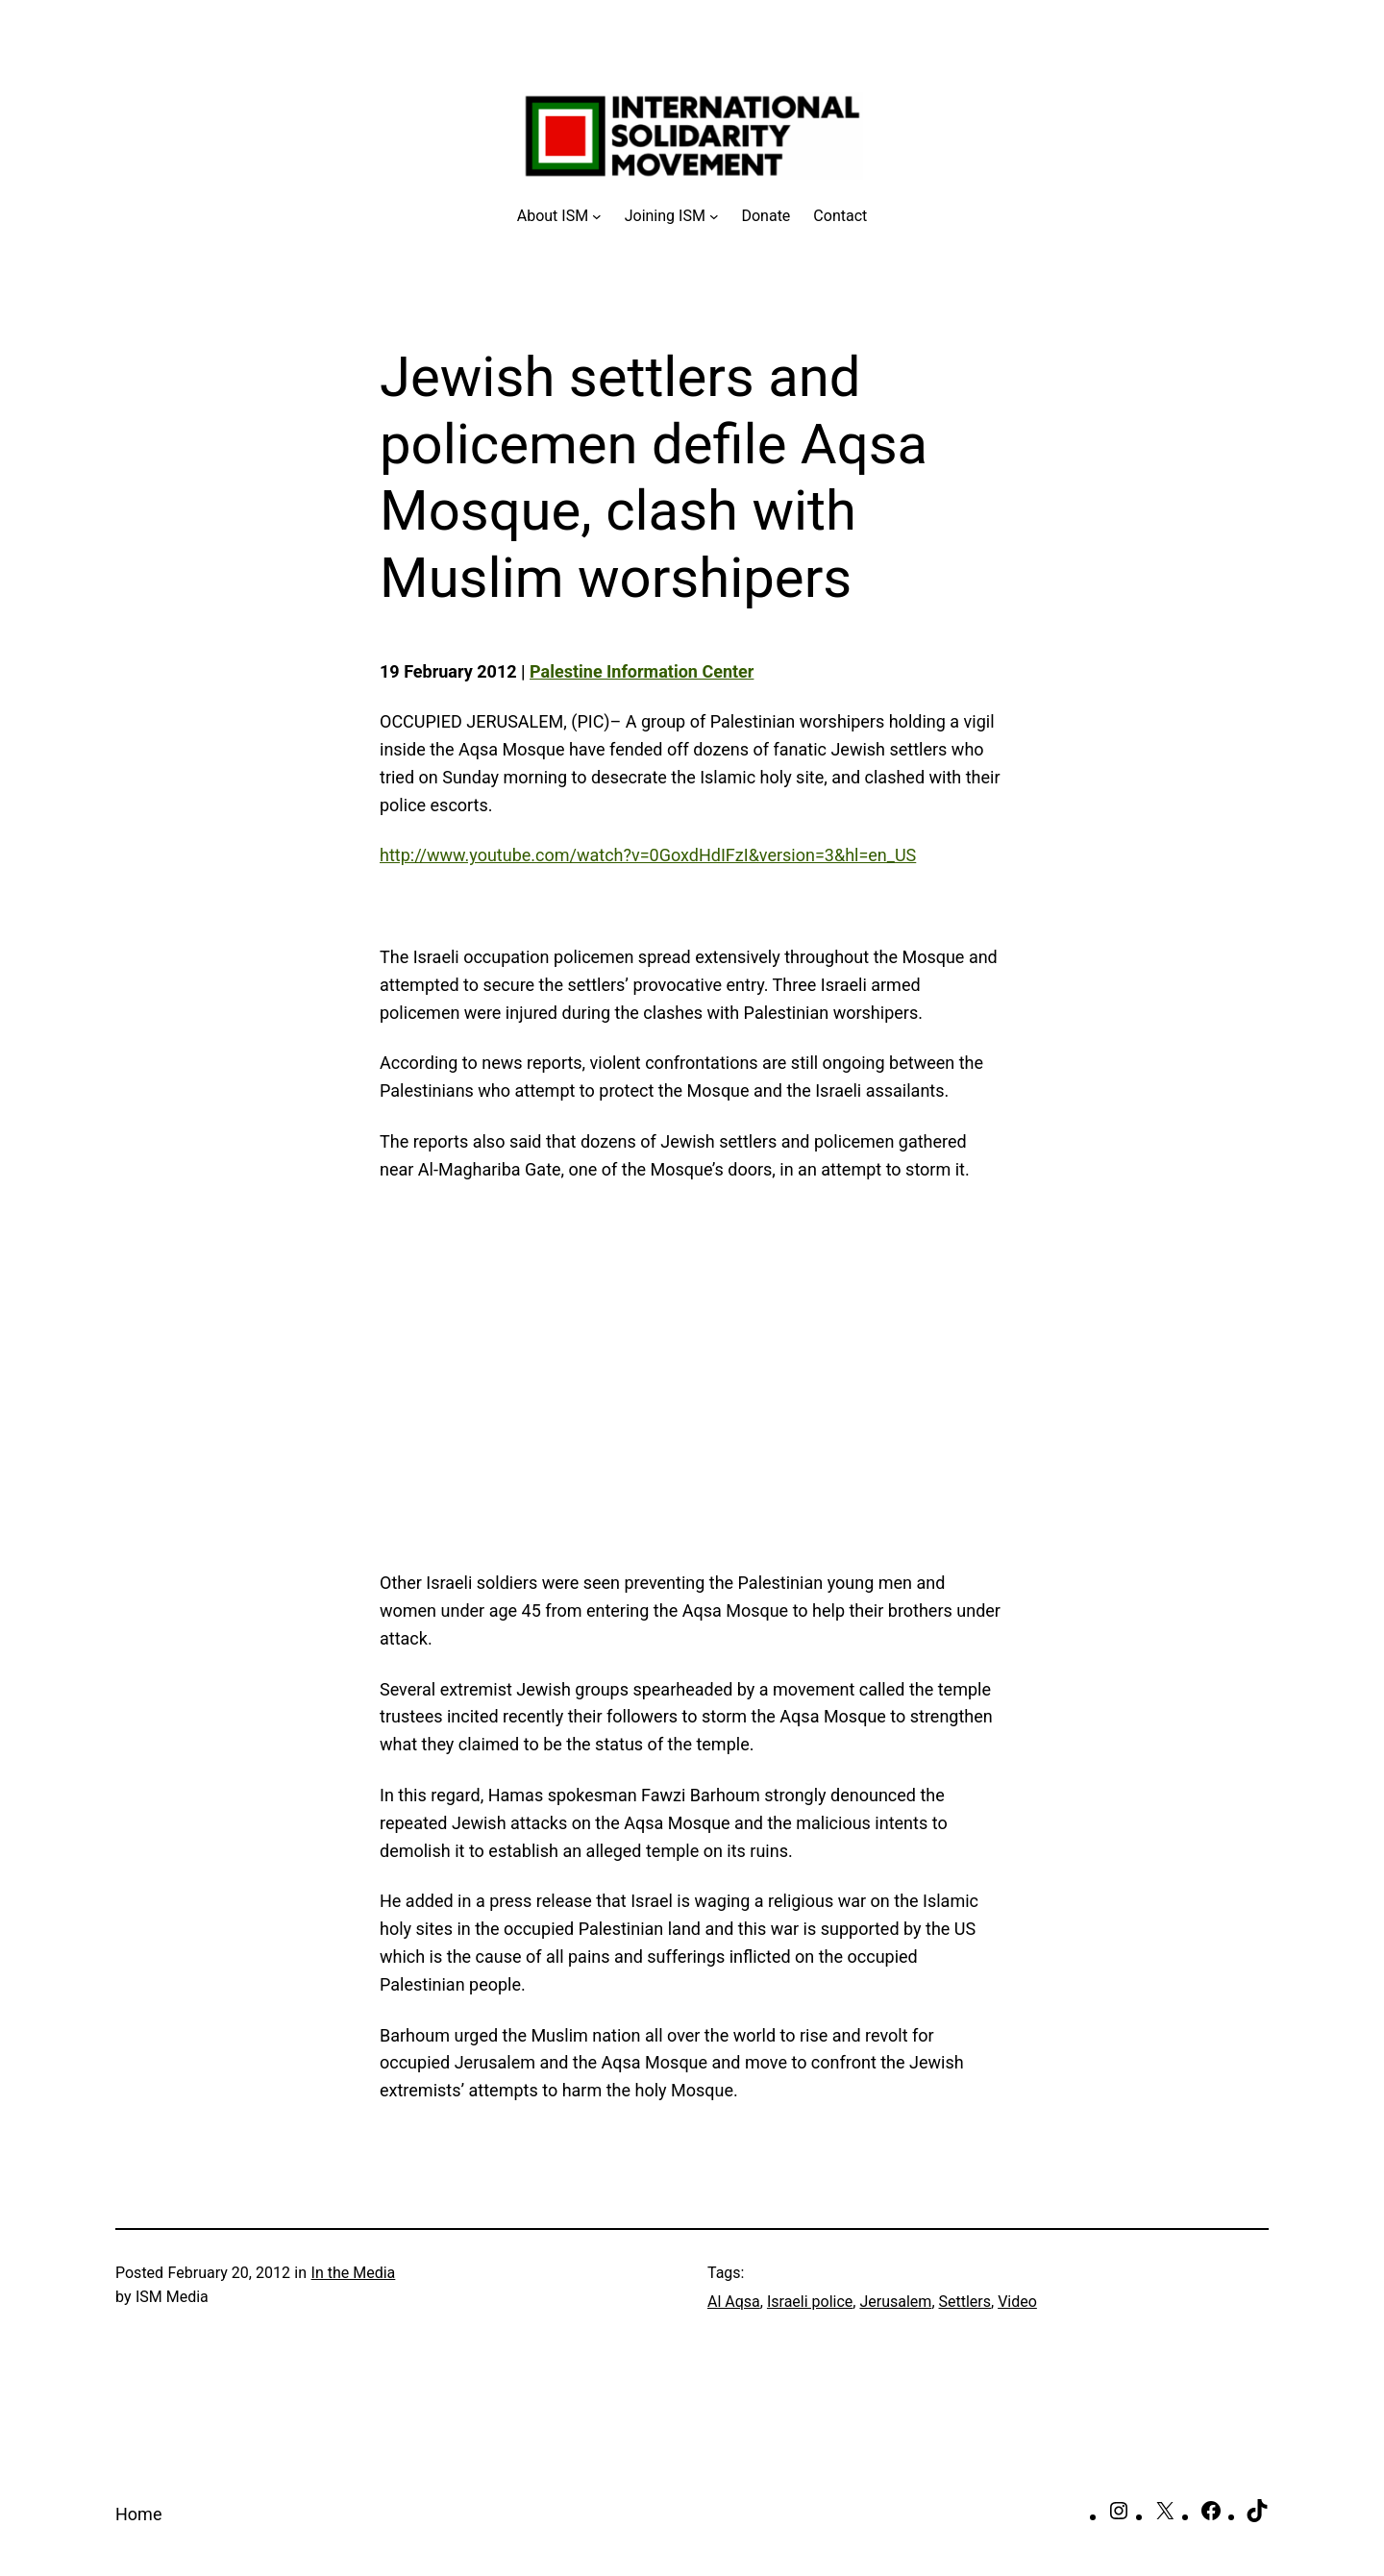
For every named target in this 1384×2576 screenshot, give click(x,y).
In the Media (353, 2273)
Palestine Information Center (642, 671)
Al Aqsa (733, 2301)
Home (138, 2514)
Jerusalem (895, 2301)
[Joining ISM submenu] (672, 216)
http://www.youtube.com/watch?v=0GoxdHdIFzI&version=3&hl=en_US (648, 855)
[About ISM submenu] (559, 216)
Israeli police (810, 2301)
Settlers (965, 2301)
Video (1017, 2301)
